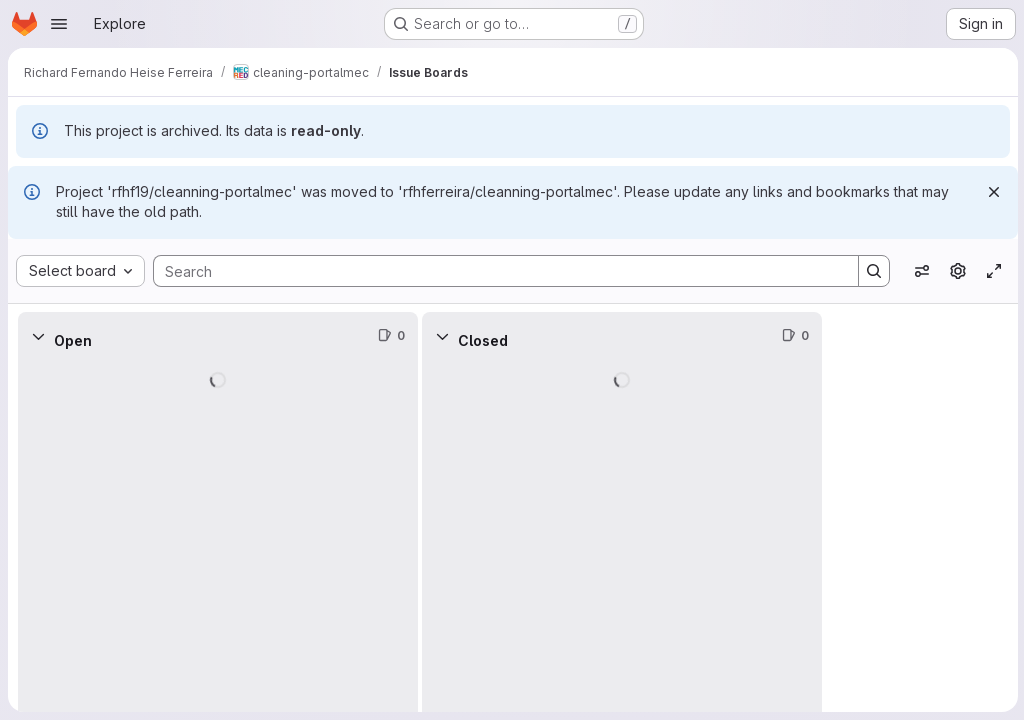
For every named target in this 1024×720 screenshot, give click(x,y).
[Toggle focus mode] (992, 271)
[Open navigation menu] (59, 24)
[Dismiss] (992, 192)
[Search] (495, 271)
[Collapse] (38, 336)
